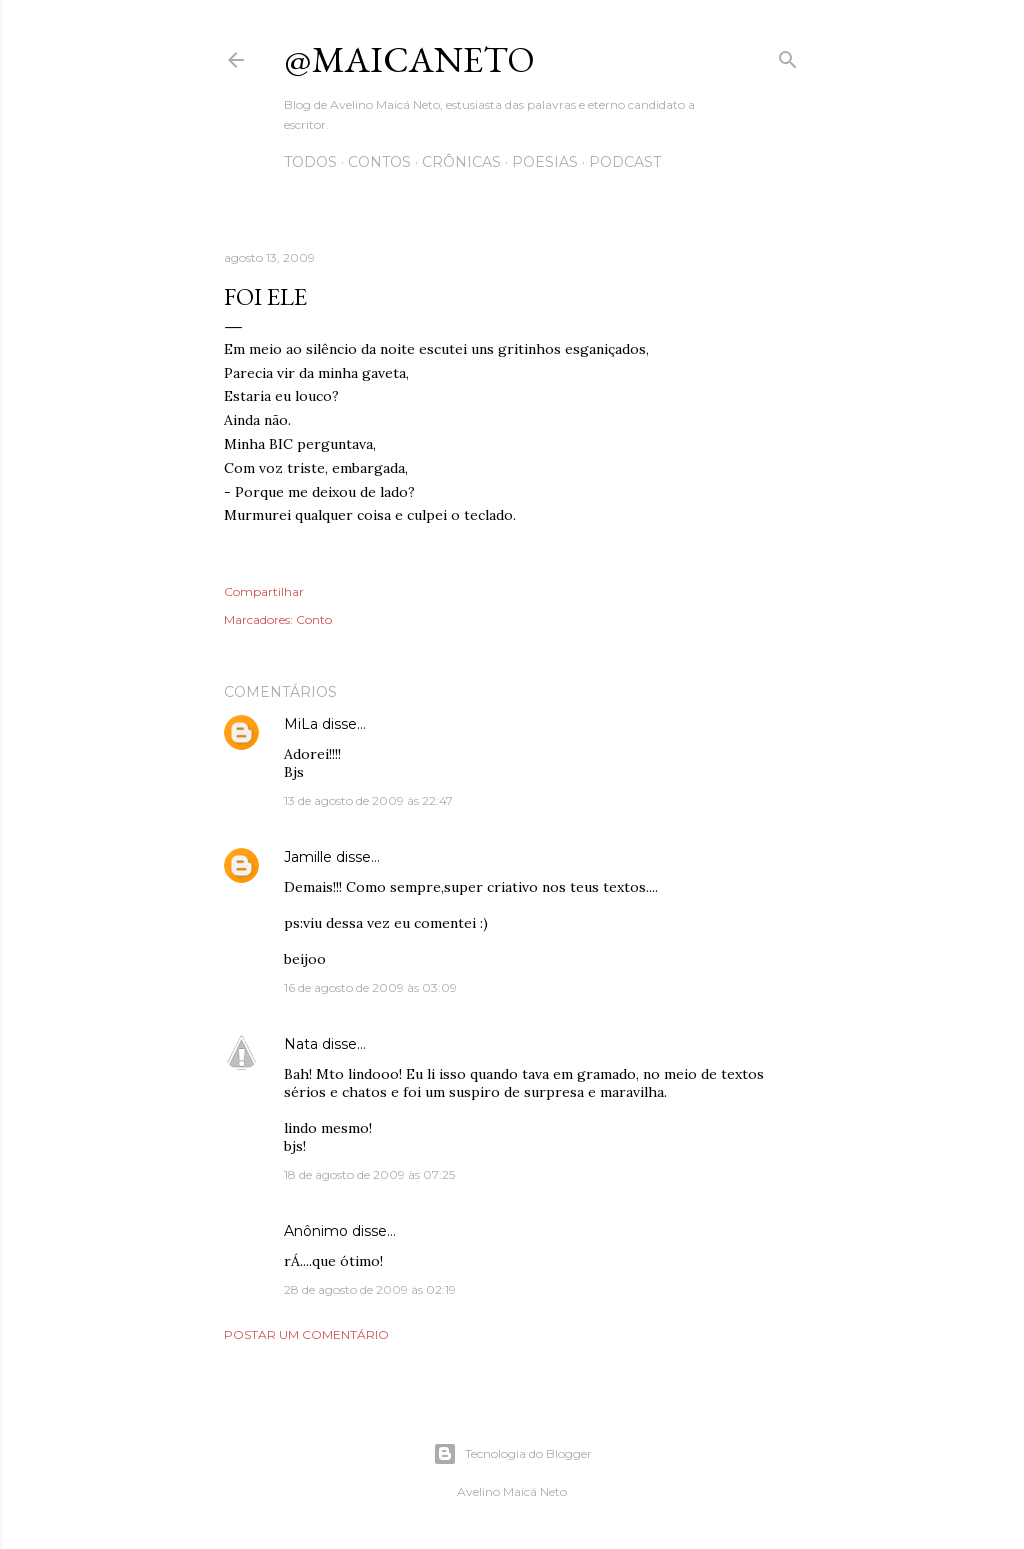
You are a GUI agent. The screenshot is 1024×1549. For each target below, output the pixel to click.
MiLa (301, 724)
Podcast (625, 162)
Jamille (308, 857)
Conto (314, 619)
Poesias (545, 162)
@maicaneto (409, 59)
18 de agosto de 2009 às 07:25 (369, 1174)
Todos (310, 162)
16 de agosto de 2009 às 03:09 (370, 987)
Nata (301, 1044)
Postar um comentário (306, 1334)
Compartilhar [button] (264, 591)
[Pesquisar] (788, 55)
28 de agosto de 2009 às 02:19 (370, 1289)
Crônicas (461, 162)
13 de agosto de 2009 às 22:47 (368, 800)
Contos (379, 162)
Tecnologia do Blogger (512, 1454)
